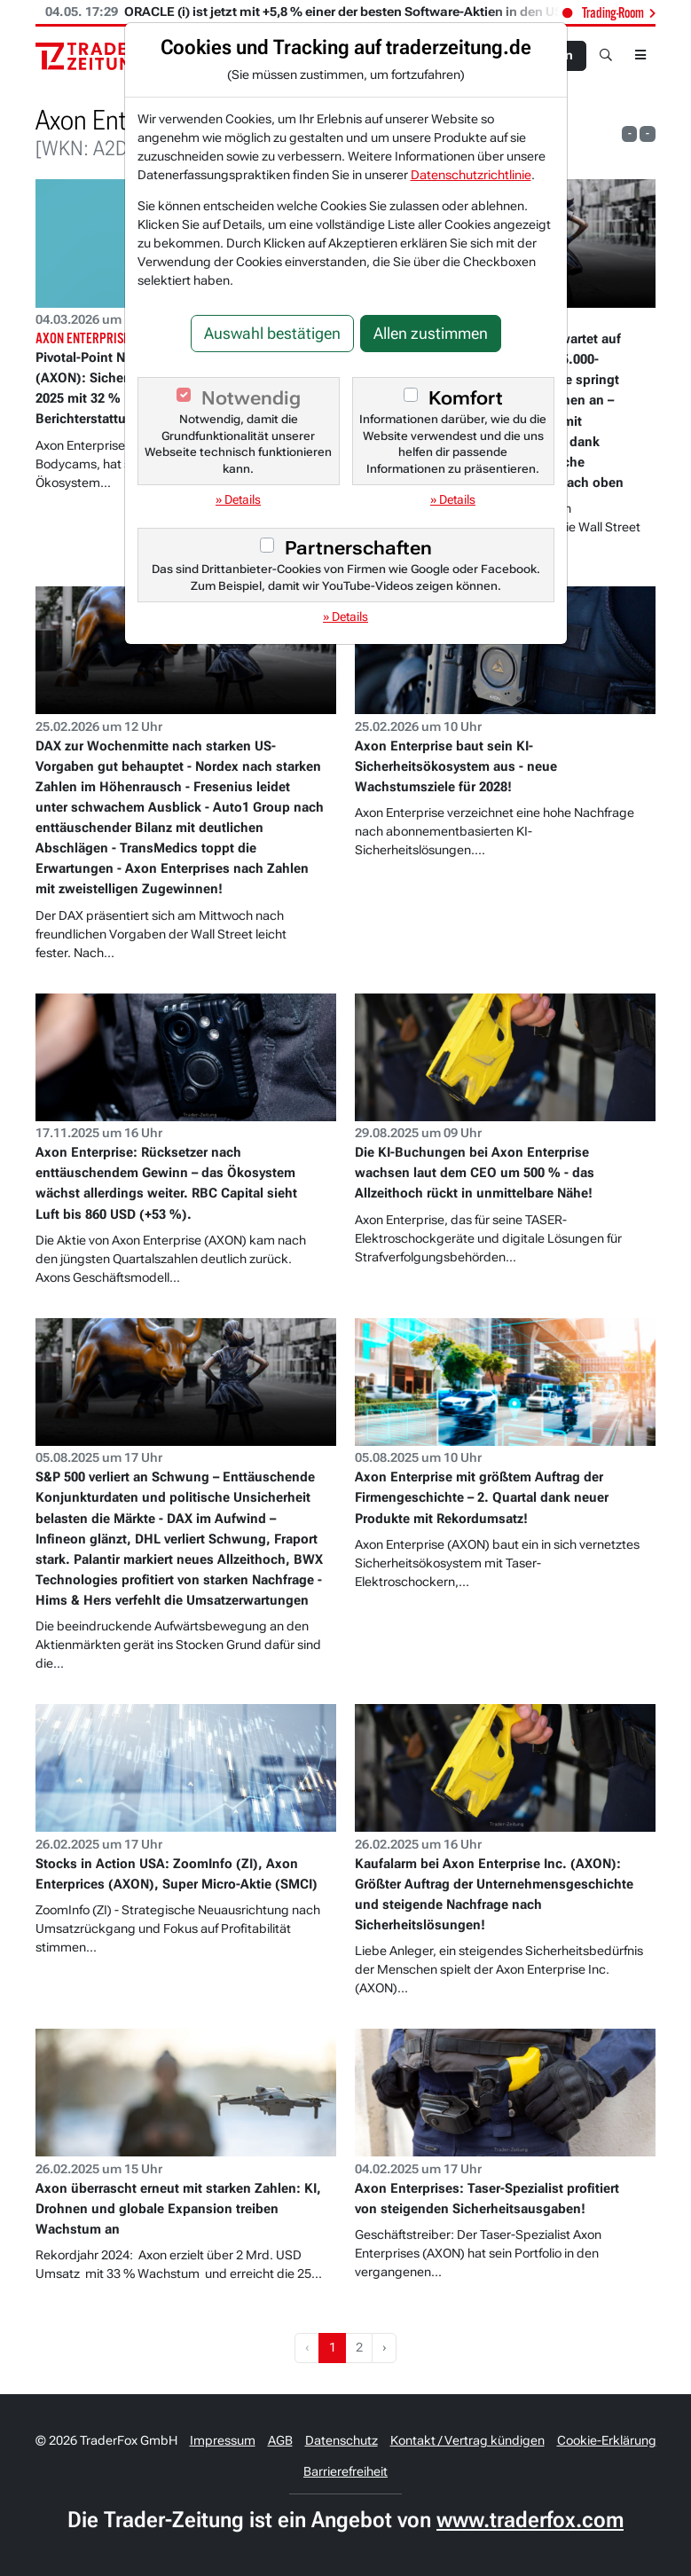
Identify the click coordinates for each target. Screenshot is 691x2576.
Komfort (465, 398)
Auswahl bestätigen (272, 333)
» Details (238, 499)
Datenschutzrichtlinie (471, 175)
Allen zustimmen (430, 333)
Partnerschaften (358, 548)
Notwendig (251, 398)
